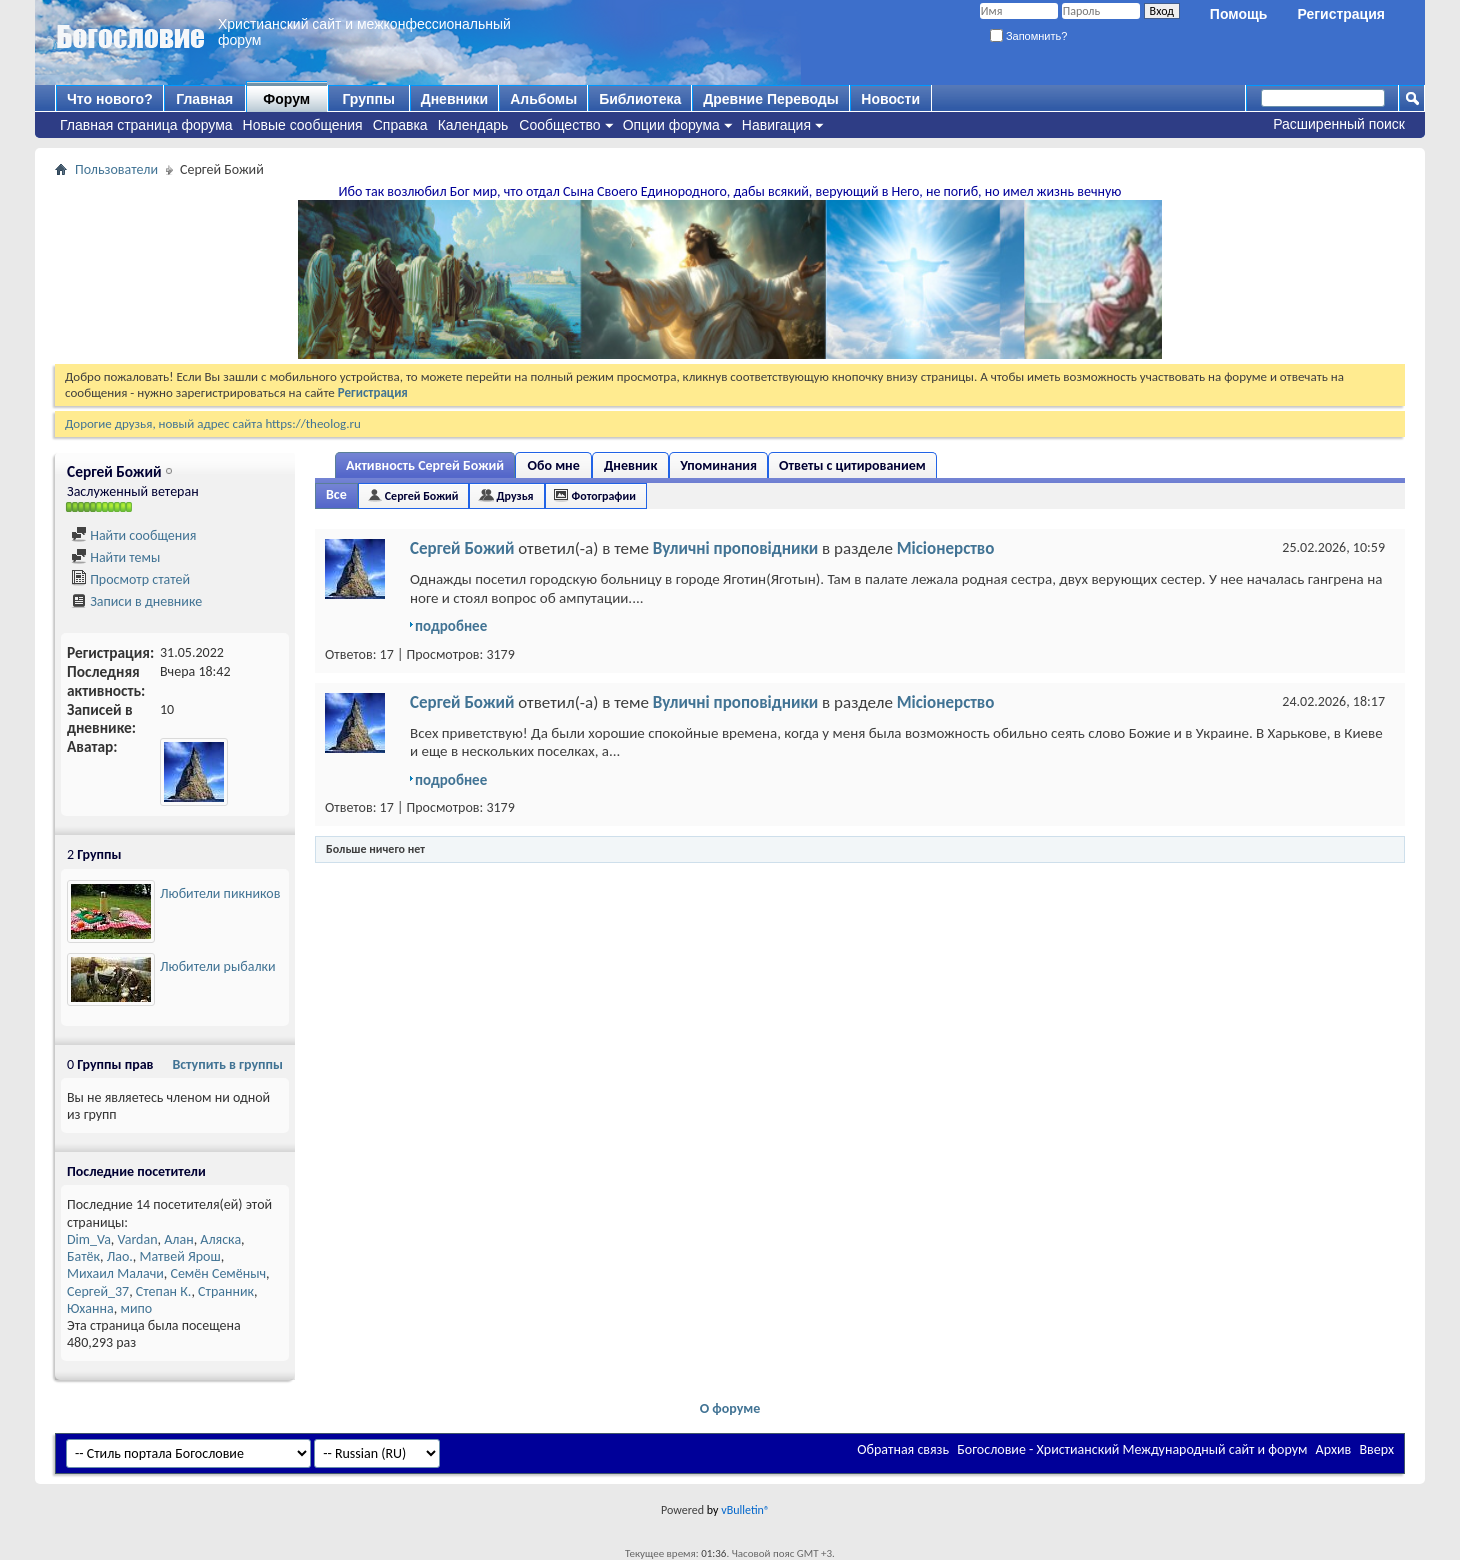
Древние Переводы (770, 99)
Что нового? (110, 99)
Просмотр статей (130, 579)
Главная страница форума (146, 125)
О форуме (730, 1408)
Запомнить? (1029, 36)
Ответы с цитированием (852, 465)
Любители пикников (220, 893)
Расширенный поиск (1339, 124)
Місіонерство (946, 548)
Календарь (473, 125)
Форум (286, 99)
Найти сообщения (133, 535)
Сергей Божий (422, 496)
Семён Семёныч (219, 1273)
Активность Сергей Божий (425, 465)
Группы (368, 99)
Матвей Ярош (179, 1256)
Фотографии (604, 496)
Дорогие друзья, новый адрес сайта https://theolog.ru (213, 423)
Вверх (1376, 1449)
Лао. (120, 1256)
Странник (226, 1291)
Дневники (455, 99)
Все (336, 494)
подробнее (451, 626)
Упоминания (718, 465)
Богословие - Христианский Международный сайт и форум (1132, 1449)
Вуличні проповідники (736, 548)
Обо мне (554, 465)
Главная (204, 99)
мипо (136, 1308)
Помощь (1239, 14)
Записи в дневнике (136, 601)
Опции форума (671, 125)
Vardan (138, 1239)
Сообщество (559, 125)
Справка (400, 125)
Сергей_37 (98, 1291)
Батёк (83, 1256)
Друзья (514, 496)
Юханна (90, 1308)
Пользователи (116, 169)
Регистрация (1341, 14)
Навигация (776, 125)
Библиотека (640, 99)
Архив (1334, 1449)
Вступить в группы (227, 1064)
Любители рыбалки (218, 966)
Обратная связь (903, 1449)
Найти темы (115, 557)
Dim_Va (89, 1239)
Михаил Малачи (115, 1273)
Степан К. (164, 1291)
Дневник (630, 465)
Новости (890, 99)
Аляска (220, 1239)
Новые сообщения (303, 125)
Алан (178, 1239)
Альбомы (543, 99)
